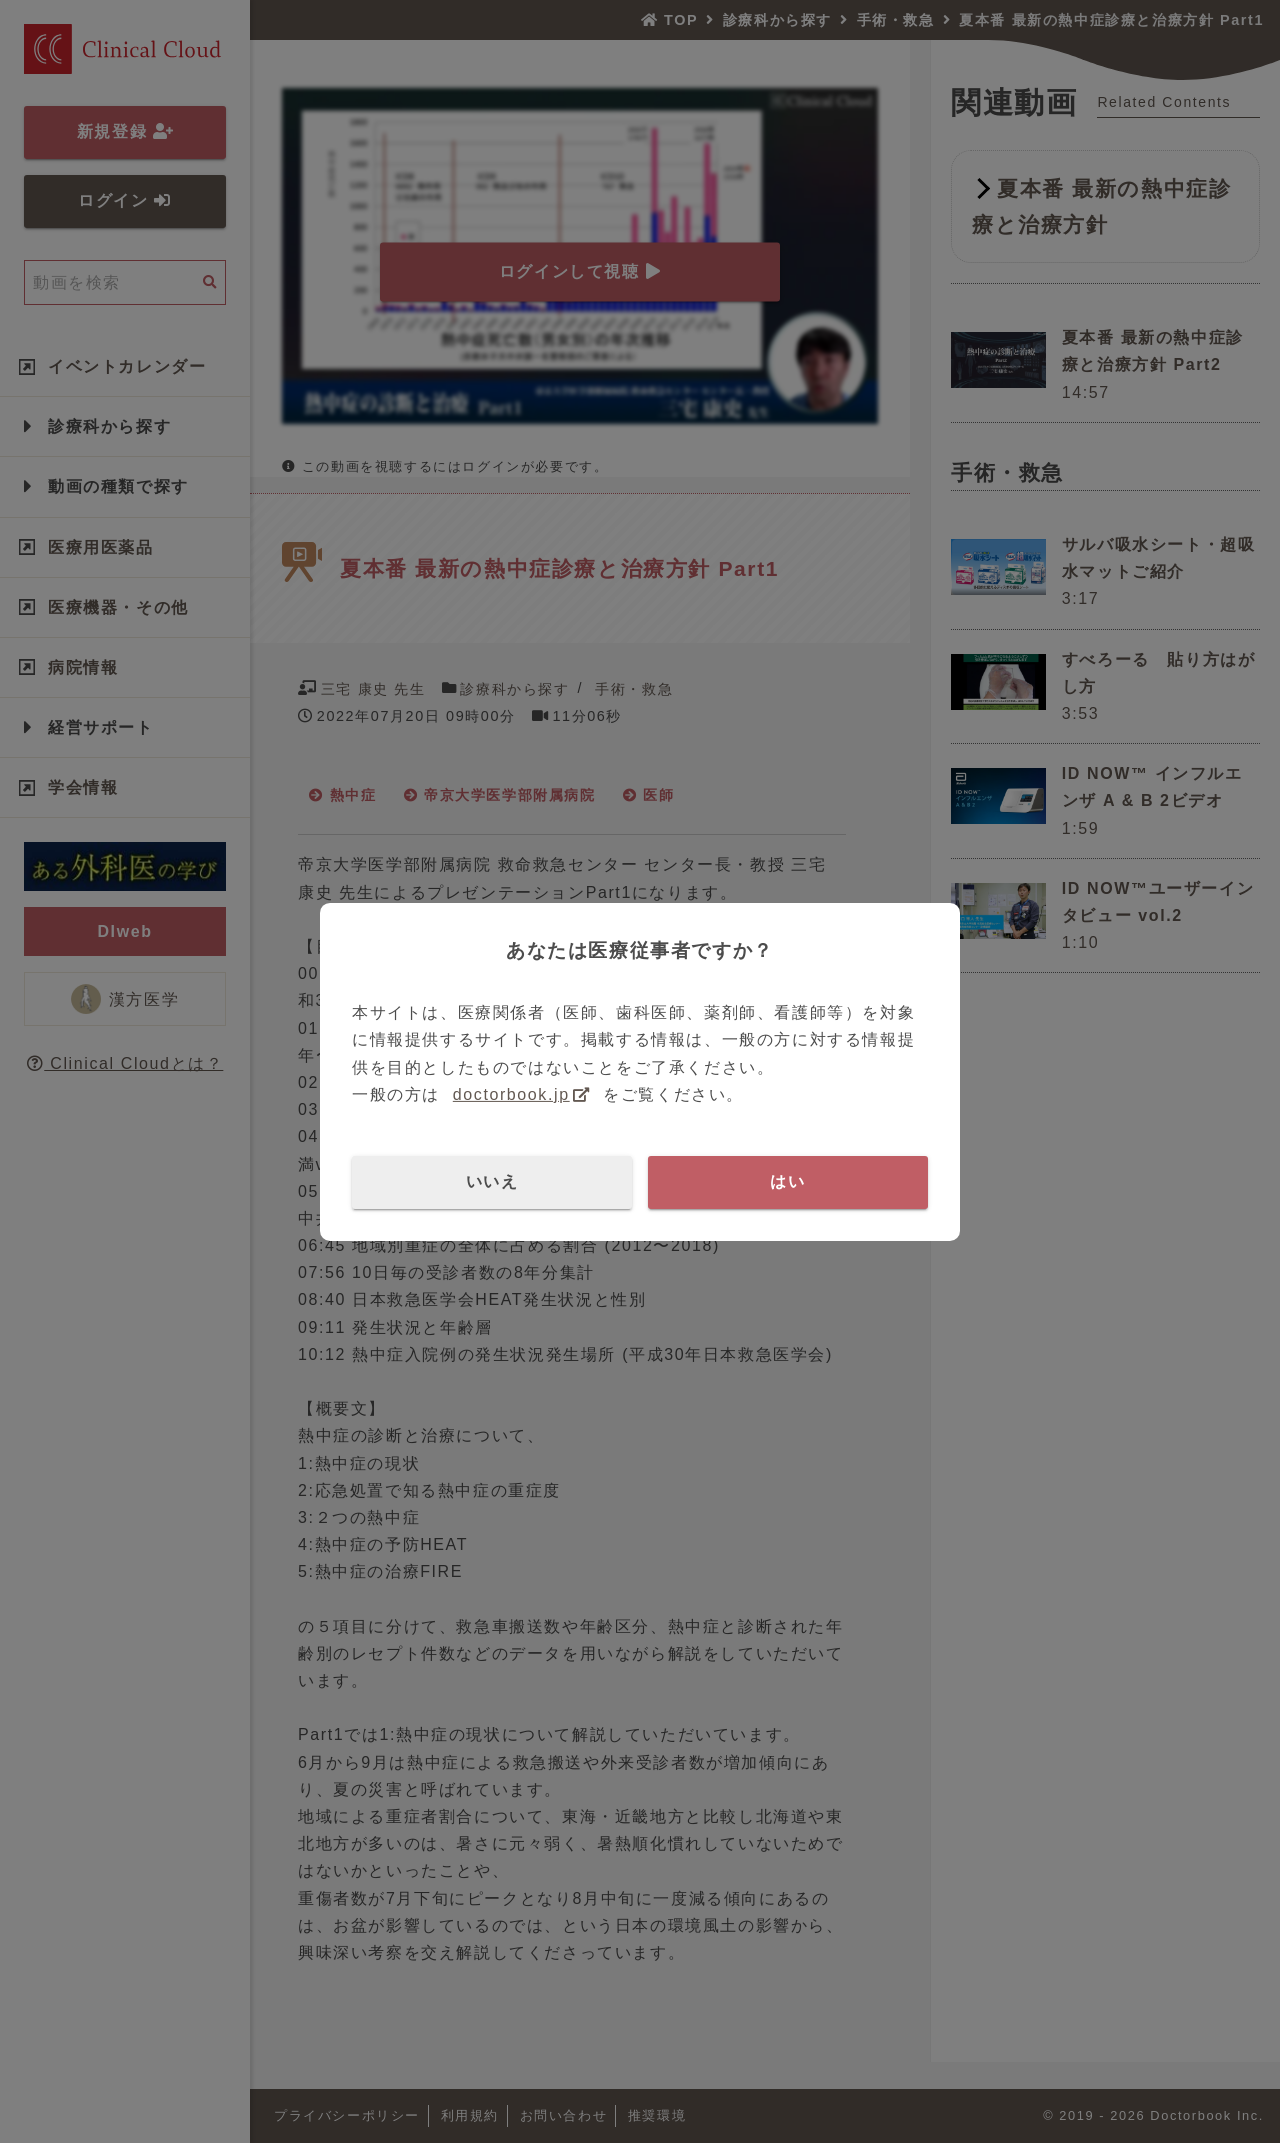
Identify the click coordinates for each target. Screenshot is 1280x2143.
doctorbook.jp (511, 1094)
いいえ (492, 1181)
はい (787, 1181)
